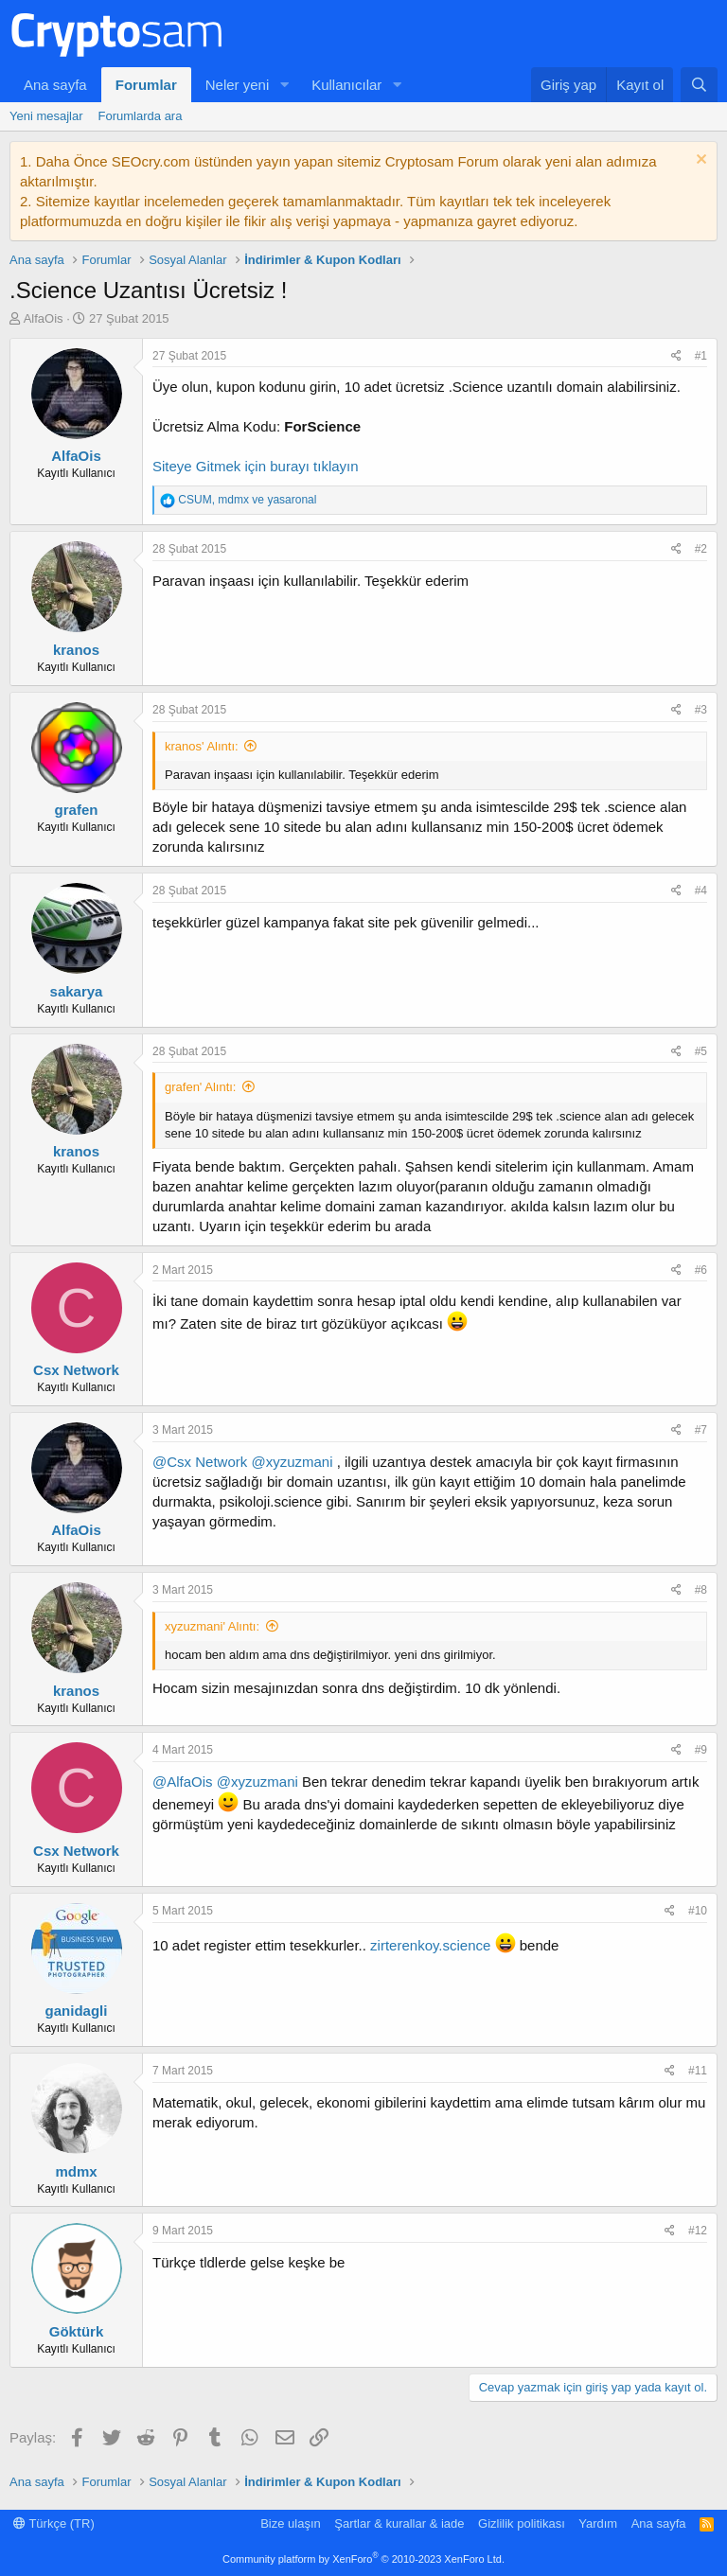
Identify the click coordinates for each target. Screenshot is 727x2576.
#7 (701, 1430)
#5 (701, 1051)
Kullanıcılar (346, 85)
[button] (284, 84)
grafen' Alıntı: (200, 1087)
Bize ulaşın (290, 2523)
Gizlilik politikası (521, 2523)
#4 (701, 890)
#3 (701, 709)
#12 (697, 2230)
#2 (701, 549)
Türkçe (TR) (54, 2523)
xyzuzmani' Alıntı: (212, 1626)
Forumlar (146, 85)
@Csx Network (199, 1462)
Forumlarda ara (140, 116)
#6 (701, 1270)
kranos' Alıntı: (202, 746)
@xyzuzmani (291, 1462)
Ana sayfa (55, 85)
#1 (701, 355)
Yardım (597, 2523)
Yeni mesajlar (46, 116)
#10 (697, 1910)
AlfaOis (43, 318)
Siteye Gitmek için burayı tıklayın (255, 466)
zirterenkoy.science (430, 1945)
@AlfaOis (182, 1781)
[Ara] (699, 84)
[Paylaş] (676, 356)
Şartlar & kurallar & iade (399, 2523)
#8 (701, 1590)
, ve (247, 499)
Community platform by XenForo (363, 2559)
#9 (701, 1749)
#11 (697, 2070)
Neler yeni (237, 85)
